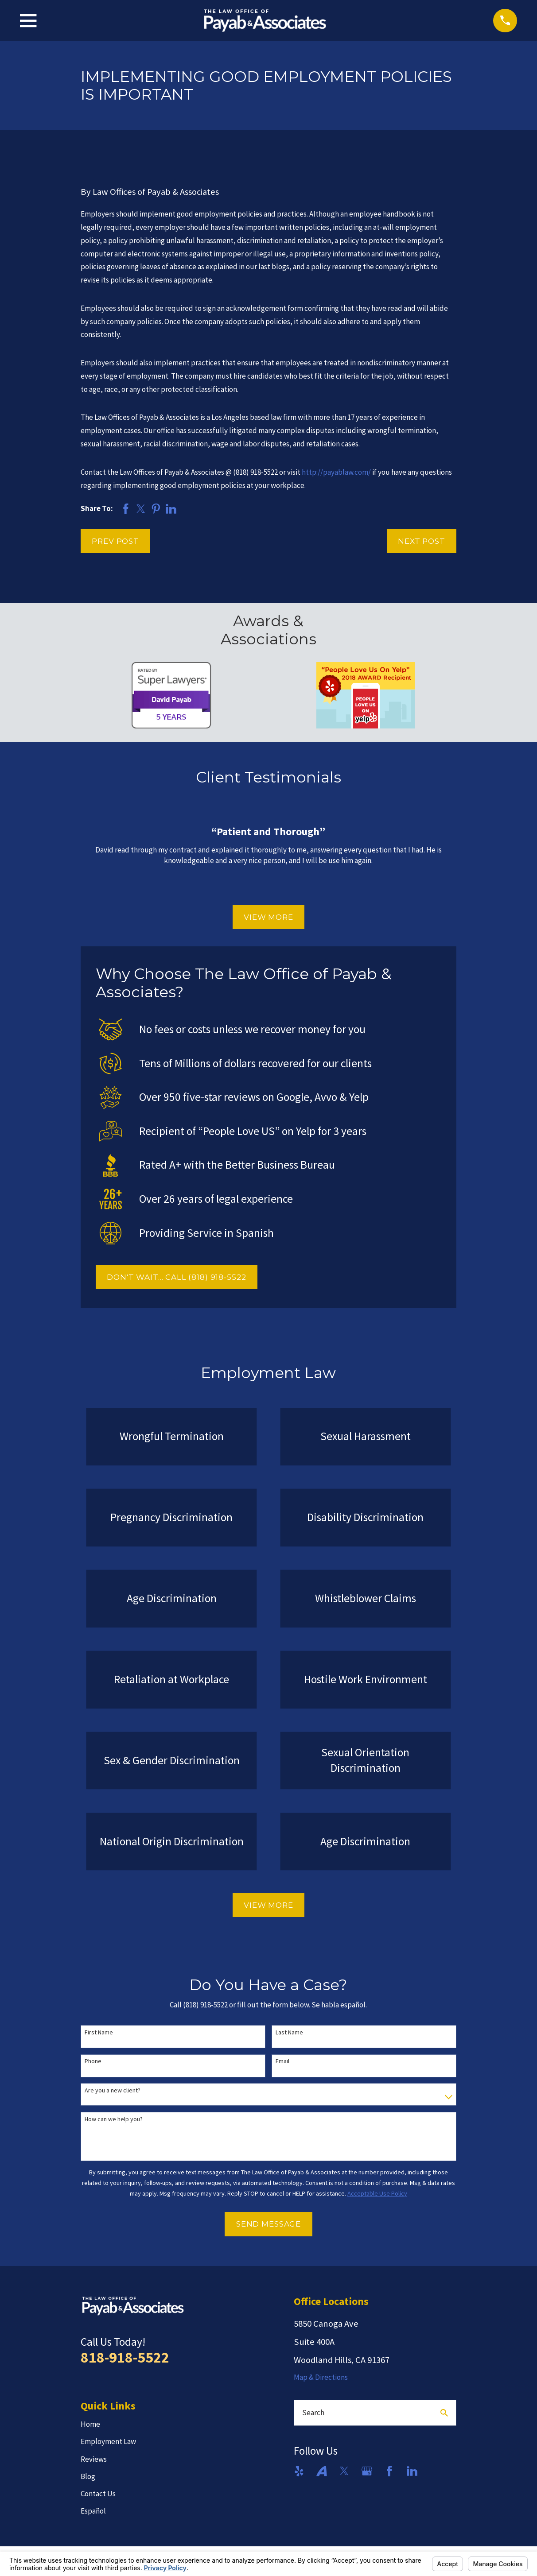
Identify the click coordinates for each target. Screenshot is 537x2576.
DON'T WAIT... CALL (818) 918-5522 (176, 1277)
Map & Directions (321, 2377)
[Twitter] (344, 2471)
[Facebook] (389, 2471)
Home (90, 2424)
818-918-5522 (125, 2357)
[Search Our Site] (444, 2413)
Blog (88, 2476)
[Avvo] (321, 2471)
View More (268, 917)
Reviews (94, 2459)
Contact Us (98, 2494)
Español (93, 2511)
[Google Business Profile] (367, 2471)
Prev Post (115, 541)
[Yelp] (299, 2471)
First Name (99, 2032)
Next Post (421, 541)
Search (313, 2412)
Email (282, 2061)
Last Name (289, 2032)
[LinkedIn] (412, 2471)
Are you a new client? (112, 2090)
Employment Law (108, 2441)
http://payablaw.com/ (336, 472)
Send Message (268, 2224)
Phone (93, 2061)
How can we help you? (114, 2119)
